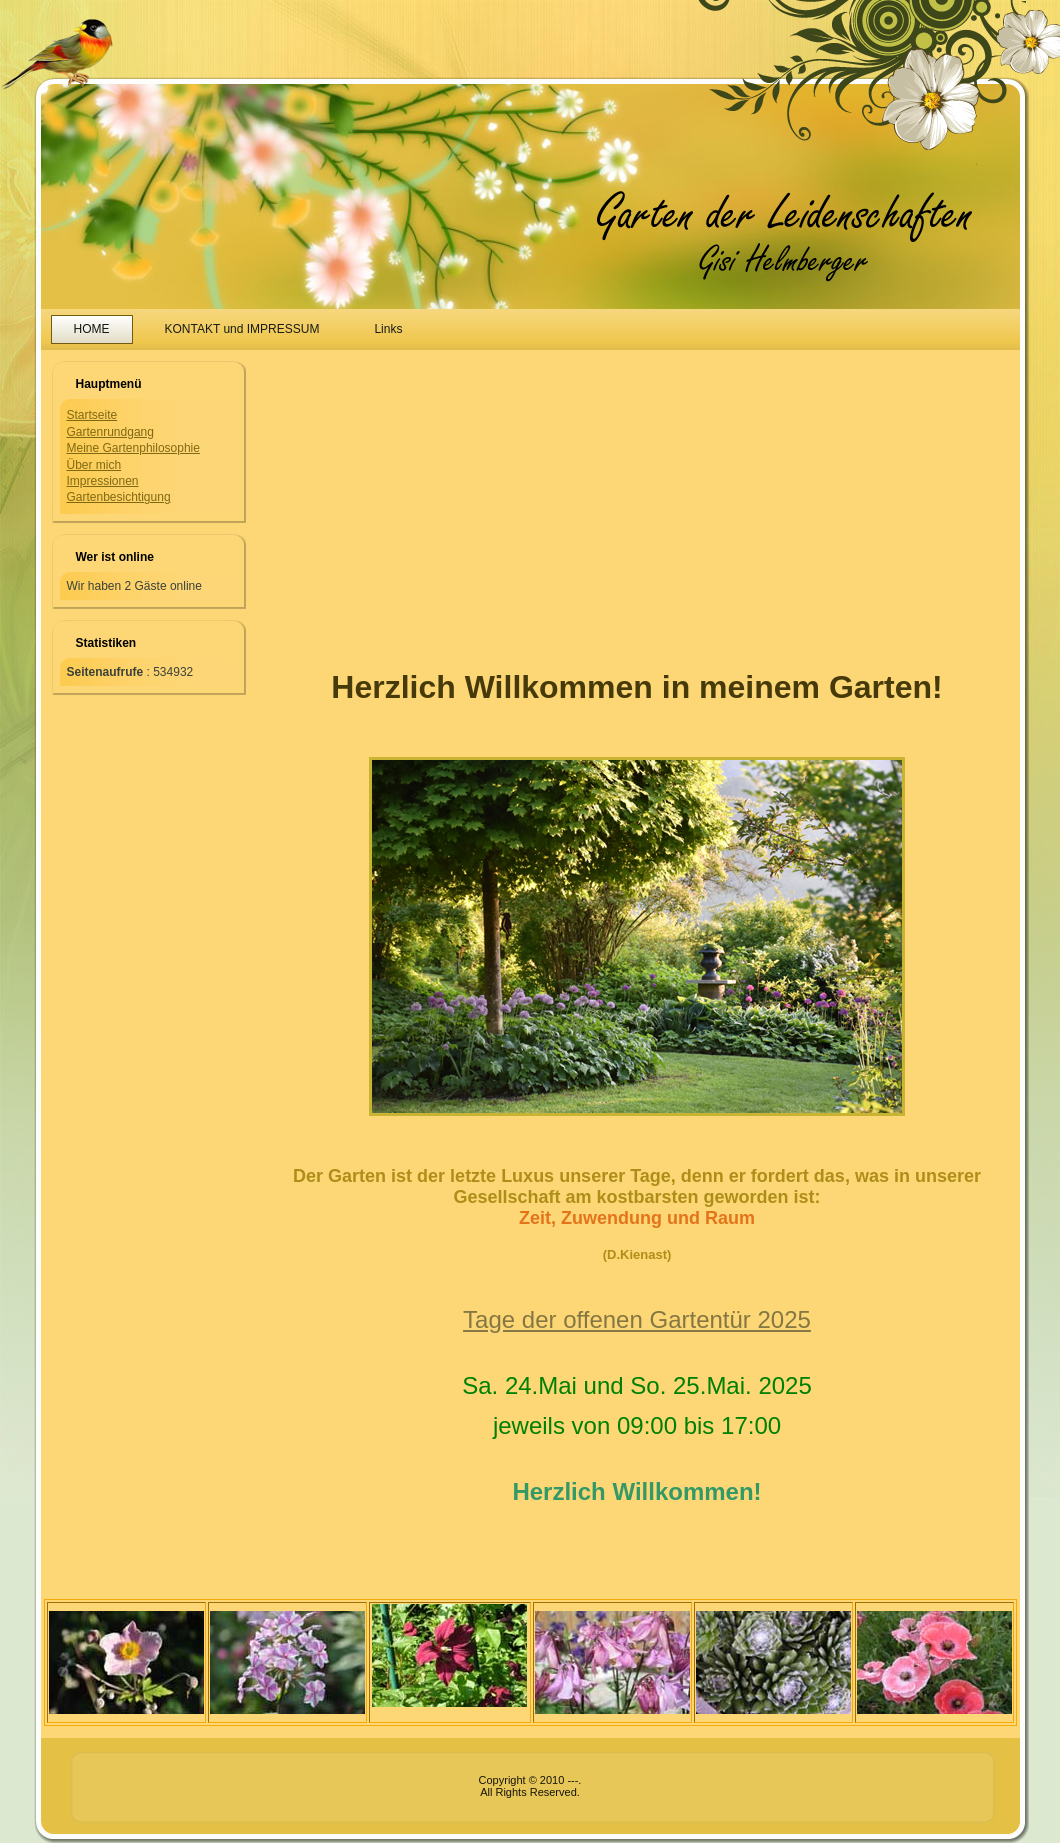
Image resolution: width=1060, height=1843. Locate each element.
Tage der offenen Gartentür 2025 (637, 1319)
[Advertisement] (423, 495)
